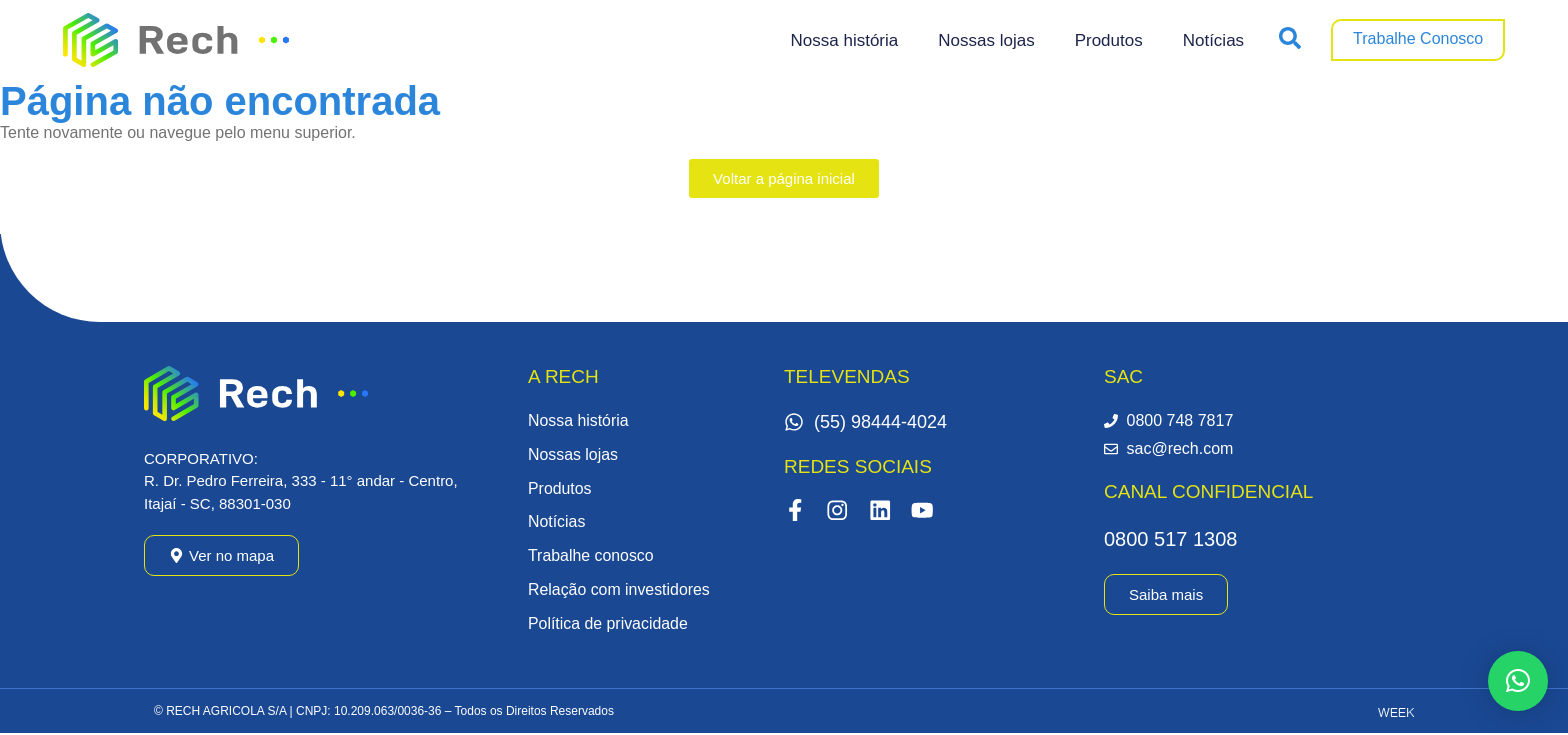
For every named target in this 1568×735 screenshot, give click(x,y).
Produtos (1109, 40)
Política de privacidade (608, 624)
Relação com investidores (619, 590)
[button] (1518, 681)
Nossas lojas (986, 40)
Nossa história (845, 40)
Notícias (1213, 40)
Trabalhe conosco (591, 556)
